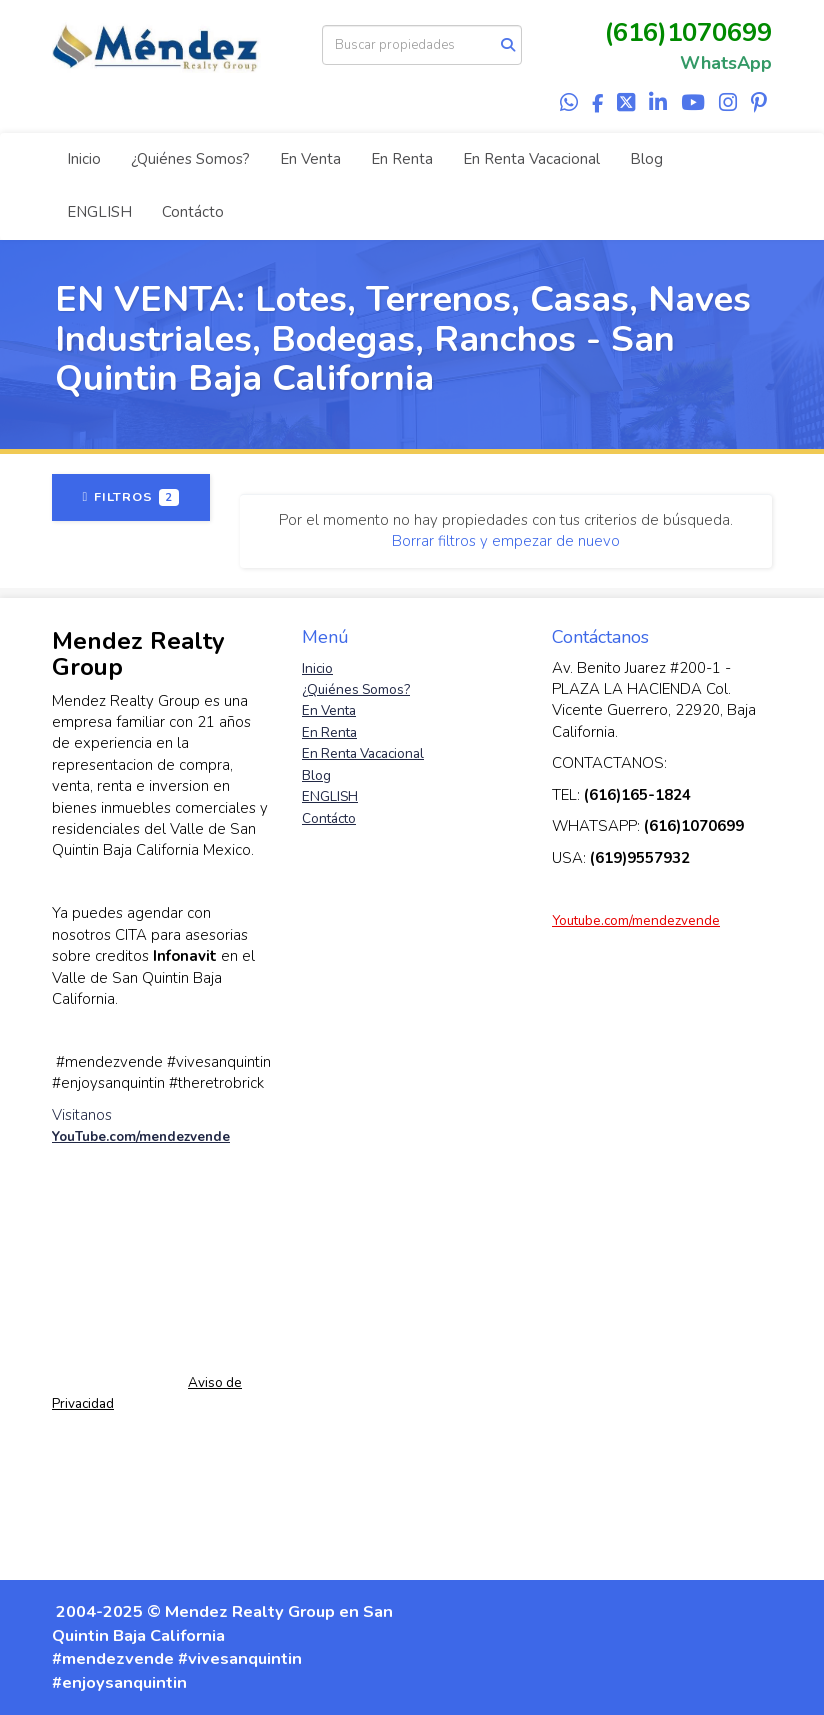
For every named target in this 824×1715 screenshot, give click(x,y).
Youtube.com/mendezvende (636, 920)
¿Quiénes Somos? (190, 159)
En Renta (402, 159)
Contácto (193, 212)
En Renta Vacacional (531, 159)
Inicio (84, 159)
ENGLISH (99, 212)
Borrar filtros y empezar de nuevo (506, 541)
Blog (646, 159)
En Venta (310, 159)
